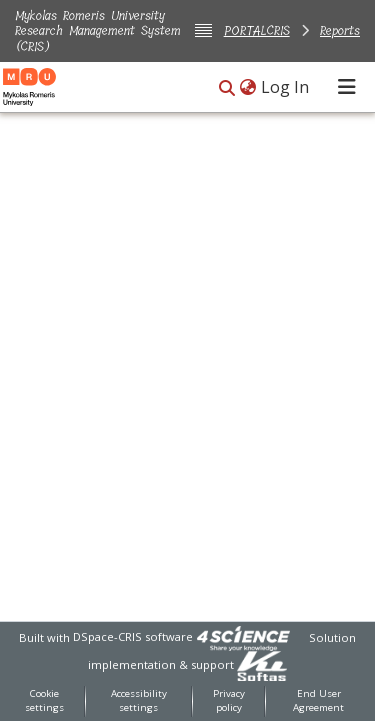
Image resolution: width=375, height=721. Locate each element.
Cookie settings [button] (44, 701)
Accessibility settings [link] (139, 701)
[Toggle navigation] (347, 87)
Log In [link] (286, 87)
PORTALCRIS (257, 30)
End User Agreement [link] (318, 701)
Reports (340, 30)
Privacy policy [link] (229, 701)
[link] (243, 636)
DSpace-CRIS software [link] (133, 636)
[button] (227, 88)
